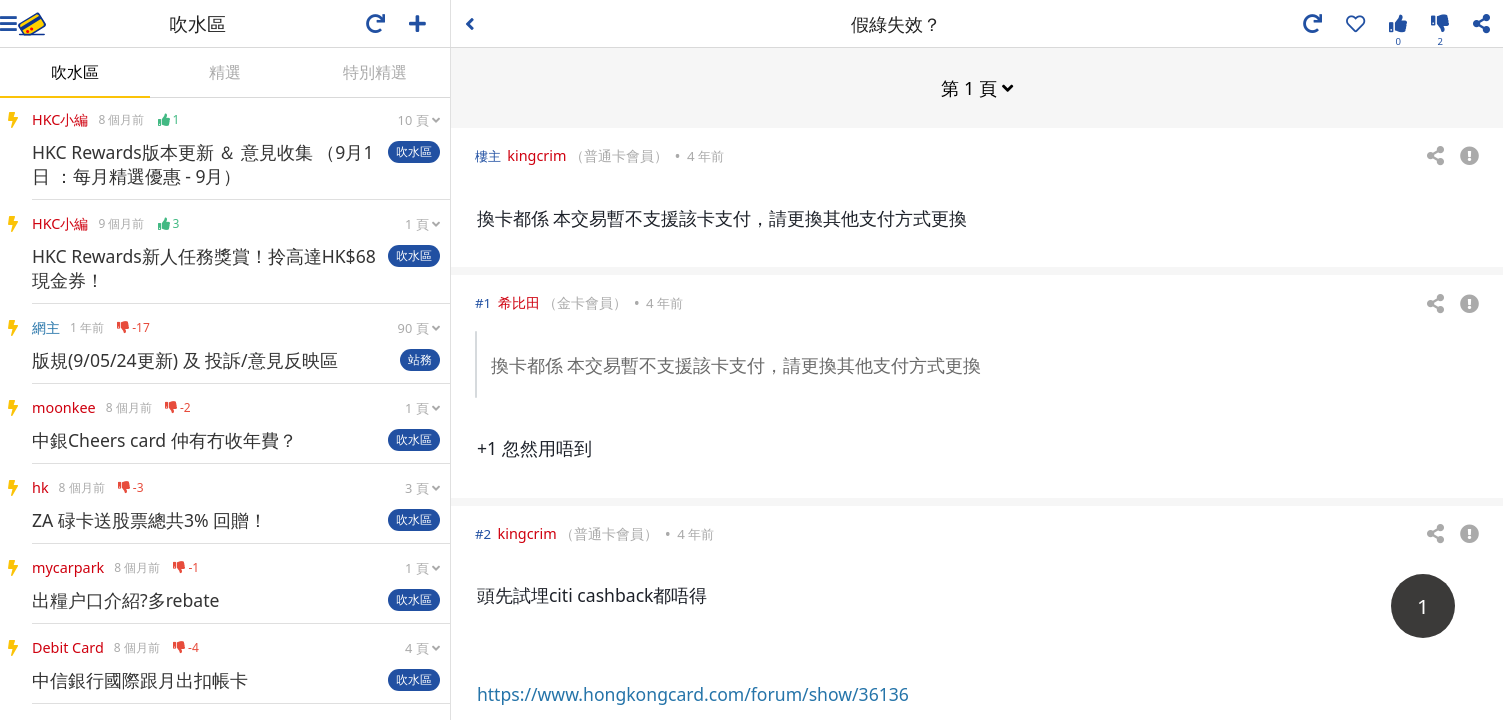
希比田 (519, 301)
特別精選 (375, 72)
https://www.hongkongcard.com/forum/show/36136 (693, 693)
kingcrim (536, 154)
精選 (225, 72)
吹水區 (75, 72)
